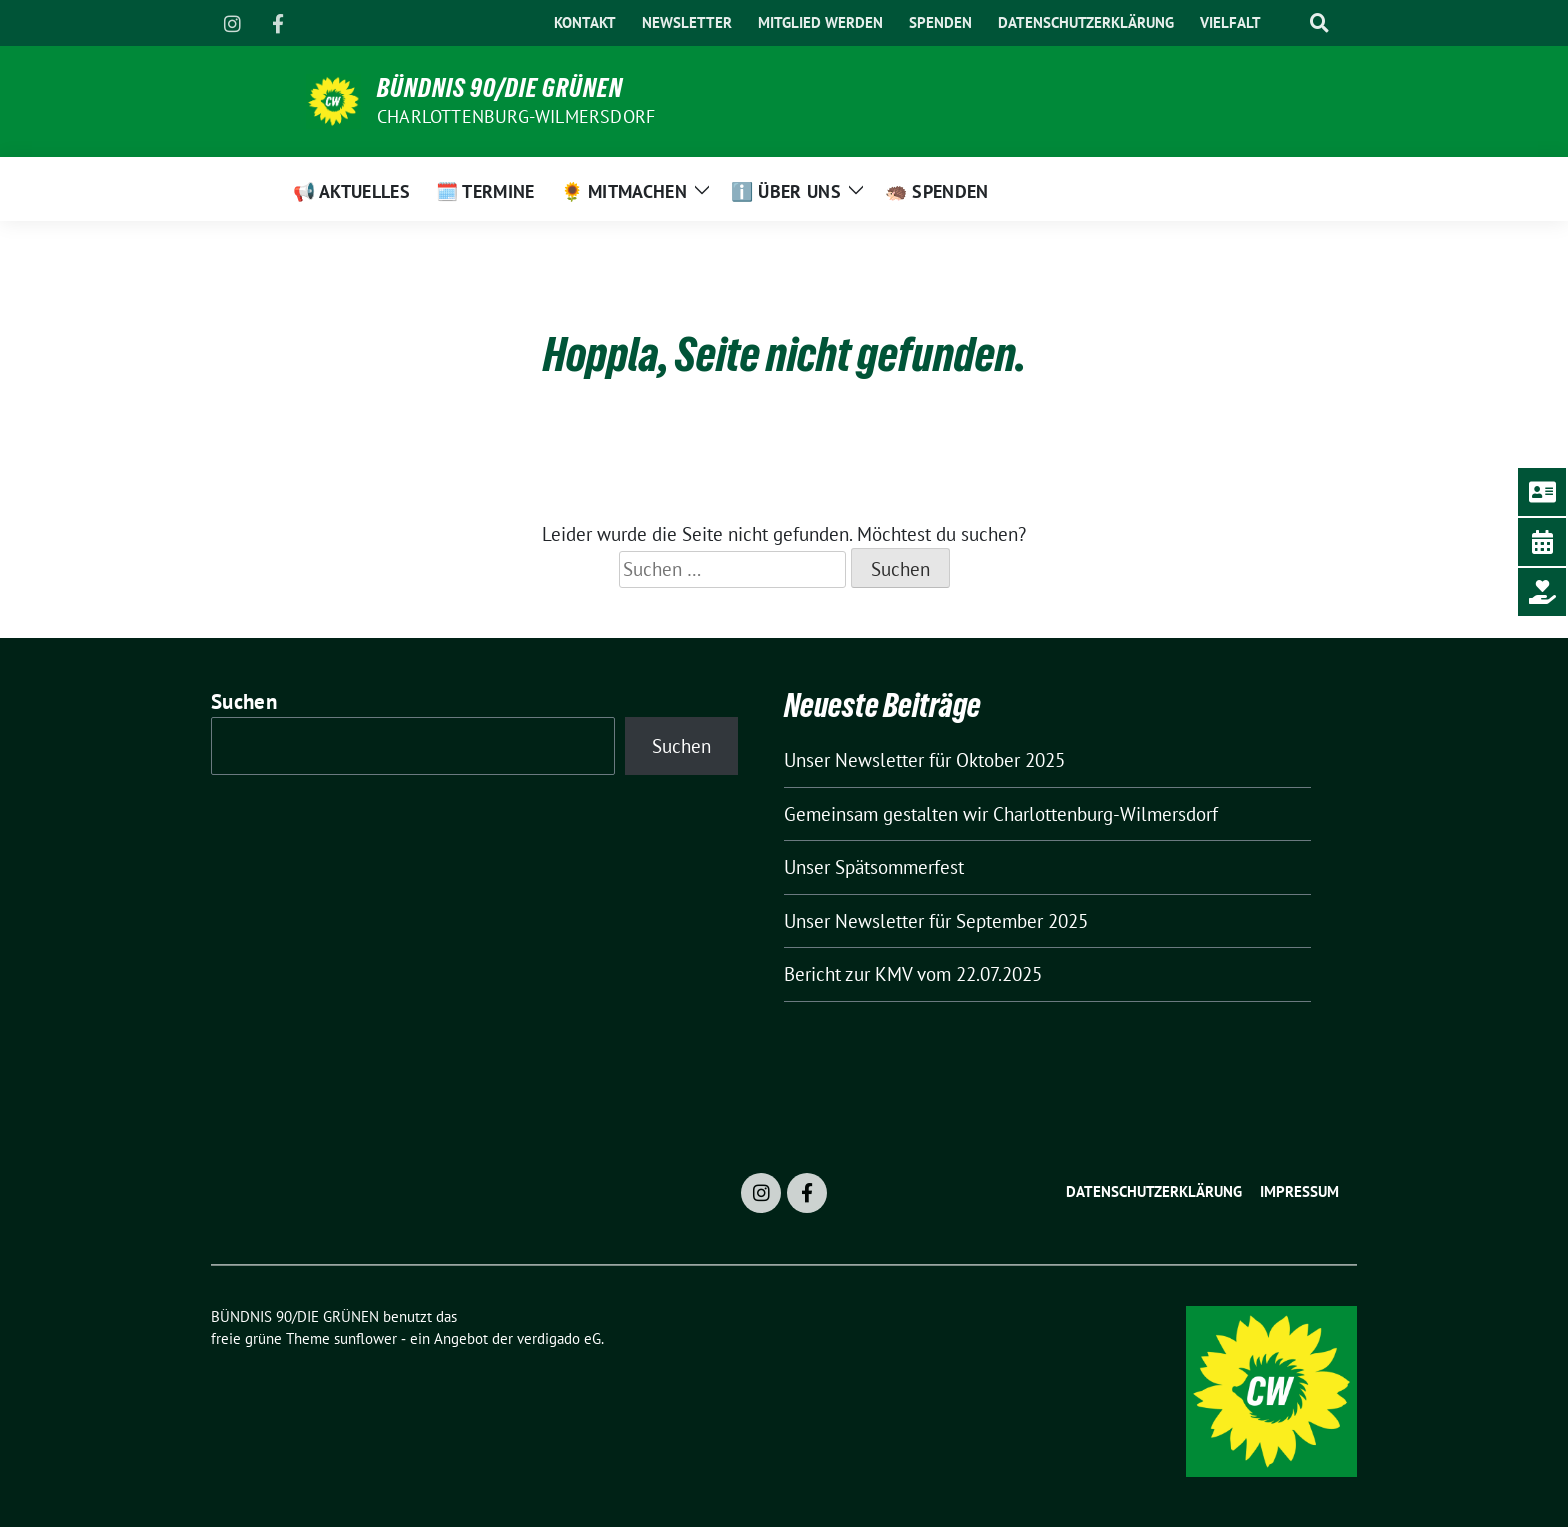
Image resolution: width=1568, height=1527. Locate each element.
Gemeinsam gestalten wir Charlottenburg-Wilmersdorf (1001, 814)
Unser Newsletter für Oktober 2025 (924, 760)
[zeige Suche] (1319, 23)
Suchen (244, 701)
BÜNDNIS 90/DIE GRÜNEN (500, 88)
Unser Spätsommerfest (874, 867)
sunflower (365, 1338)
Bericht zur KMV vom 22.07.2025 (913, 974)
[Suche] (1288, 23)
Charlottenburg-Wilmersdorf (516, 116)
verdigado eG (559, 1338)
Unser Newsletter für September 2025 (936, 921)
